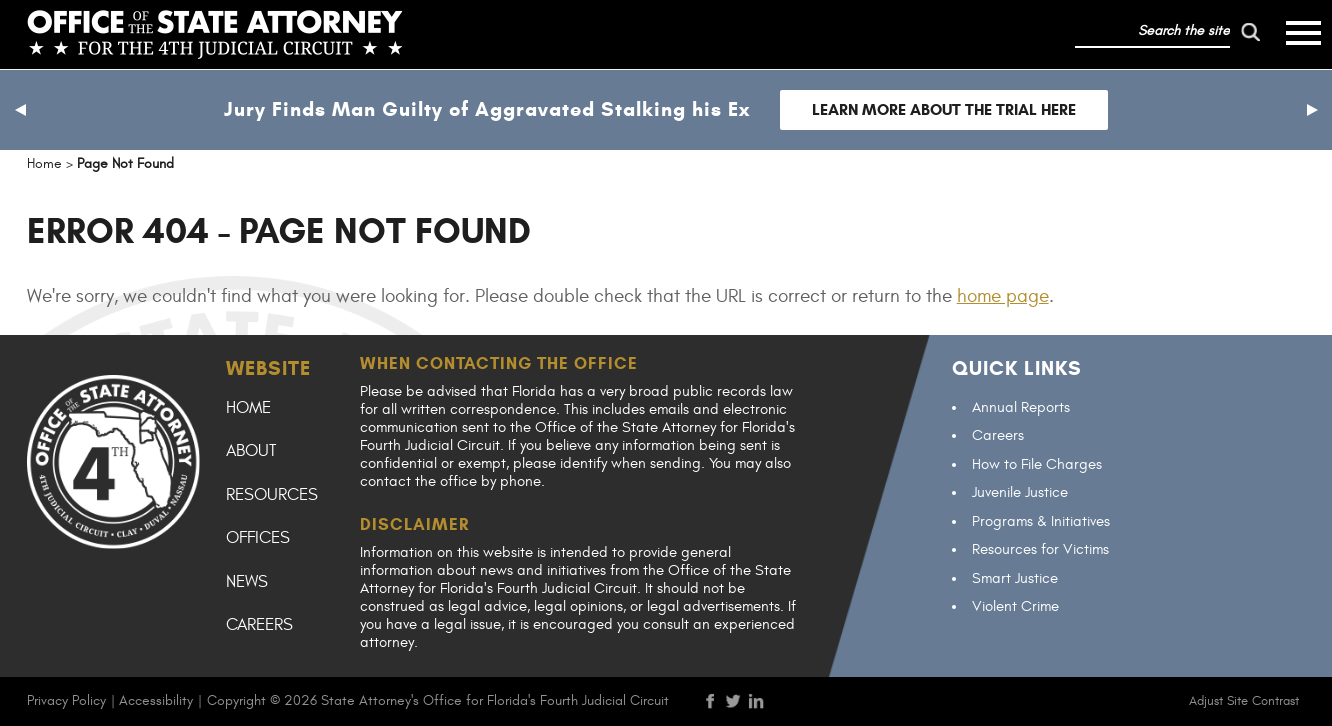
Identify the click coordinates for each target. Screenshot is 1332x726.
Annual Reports (1021, 407)
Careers (259, 625)
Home (248, 408)
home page (1003, 296)
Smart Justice (1015, 578)
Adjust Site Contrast (1244, 701)
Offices (258, 538)
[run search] (1250, 32)
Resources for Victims (1040, 549)
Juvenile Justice (1020, 492)
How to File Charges (1037, 464)
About (251, 451)
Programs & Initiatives (1041, 521)
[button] (20, 110)
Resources (272, 495)
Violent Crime (1015, 606)
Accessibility (156, 700)
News (247, 582)
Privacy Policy (66, 700)
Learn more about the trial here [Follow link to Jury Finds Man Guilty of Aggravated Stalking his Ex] (944, 109)
